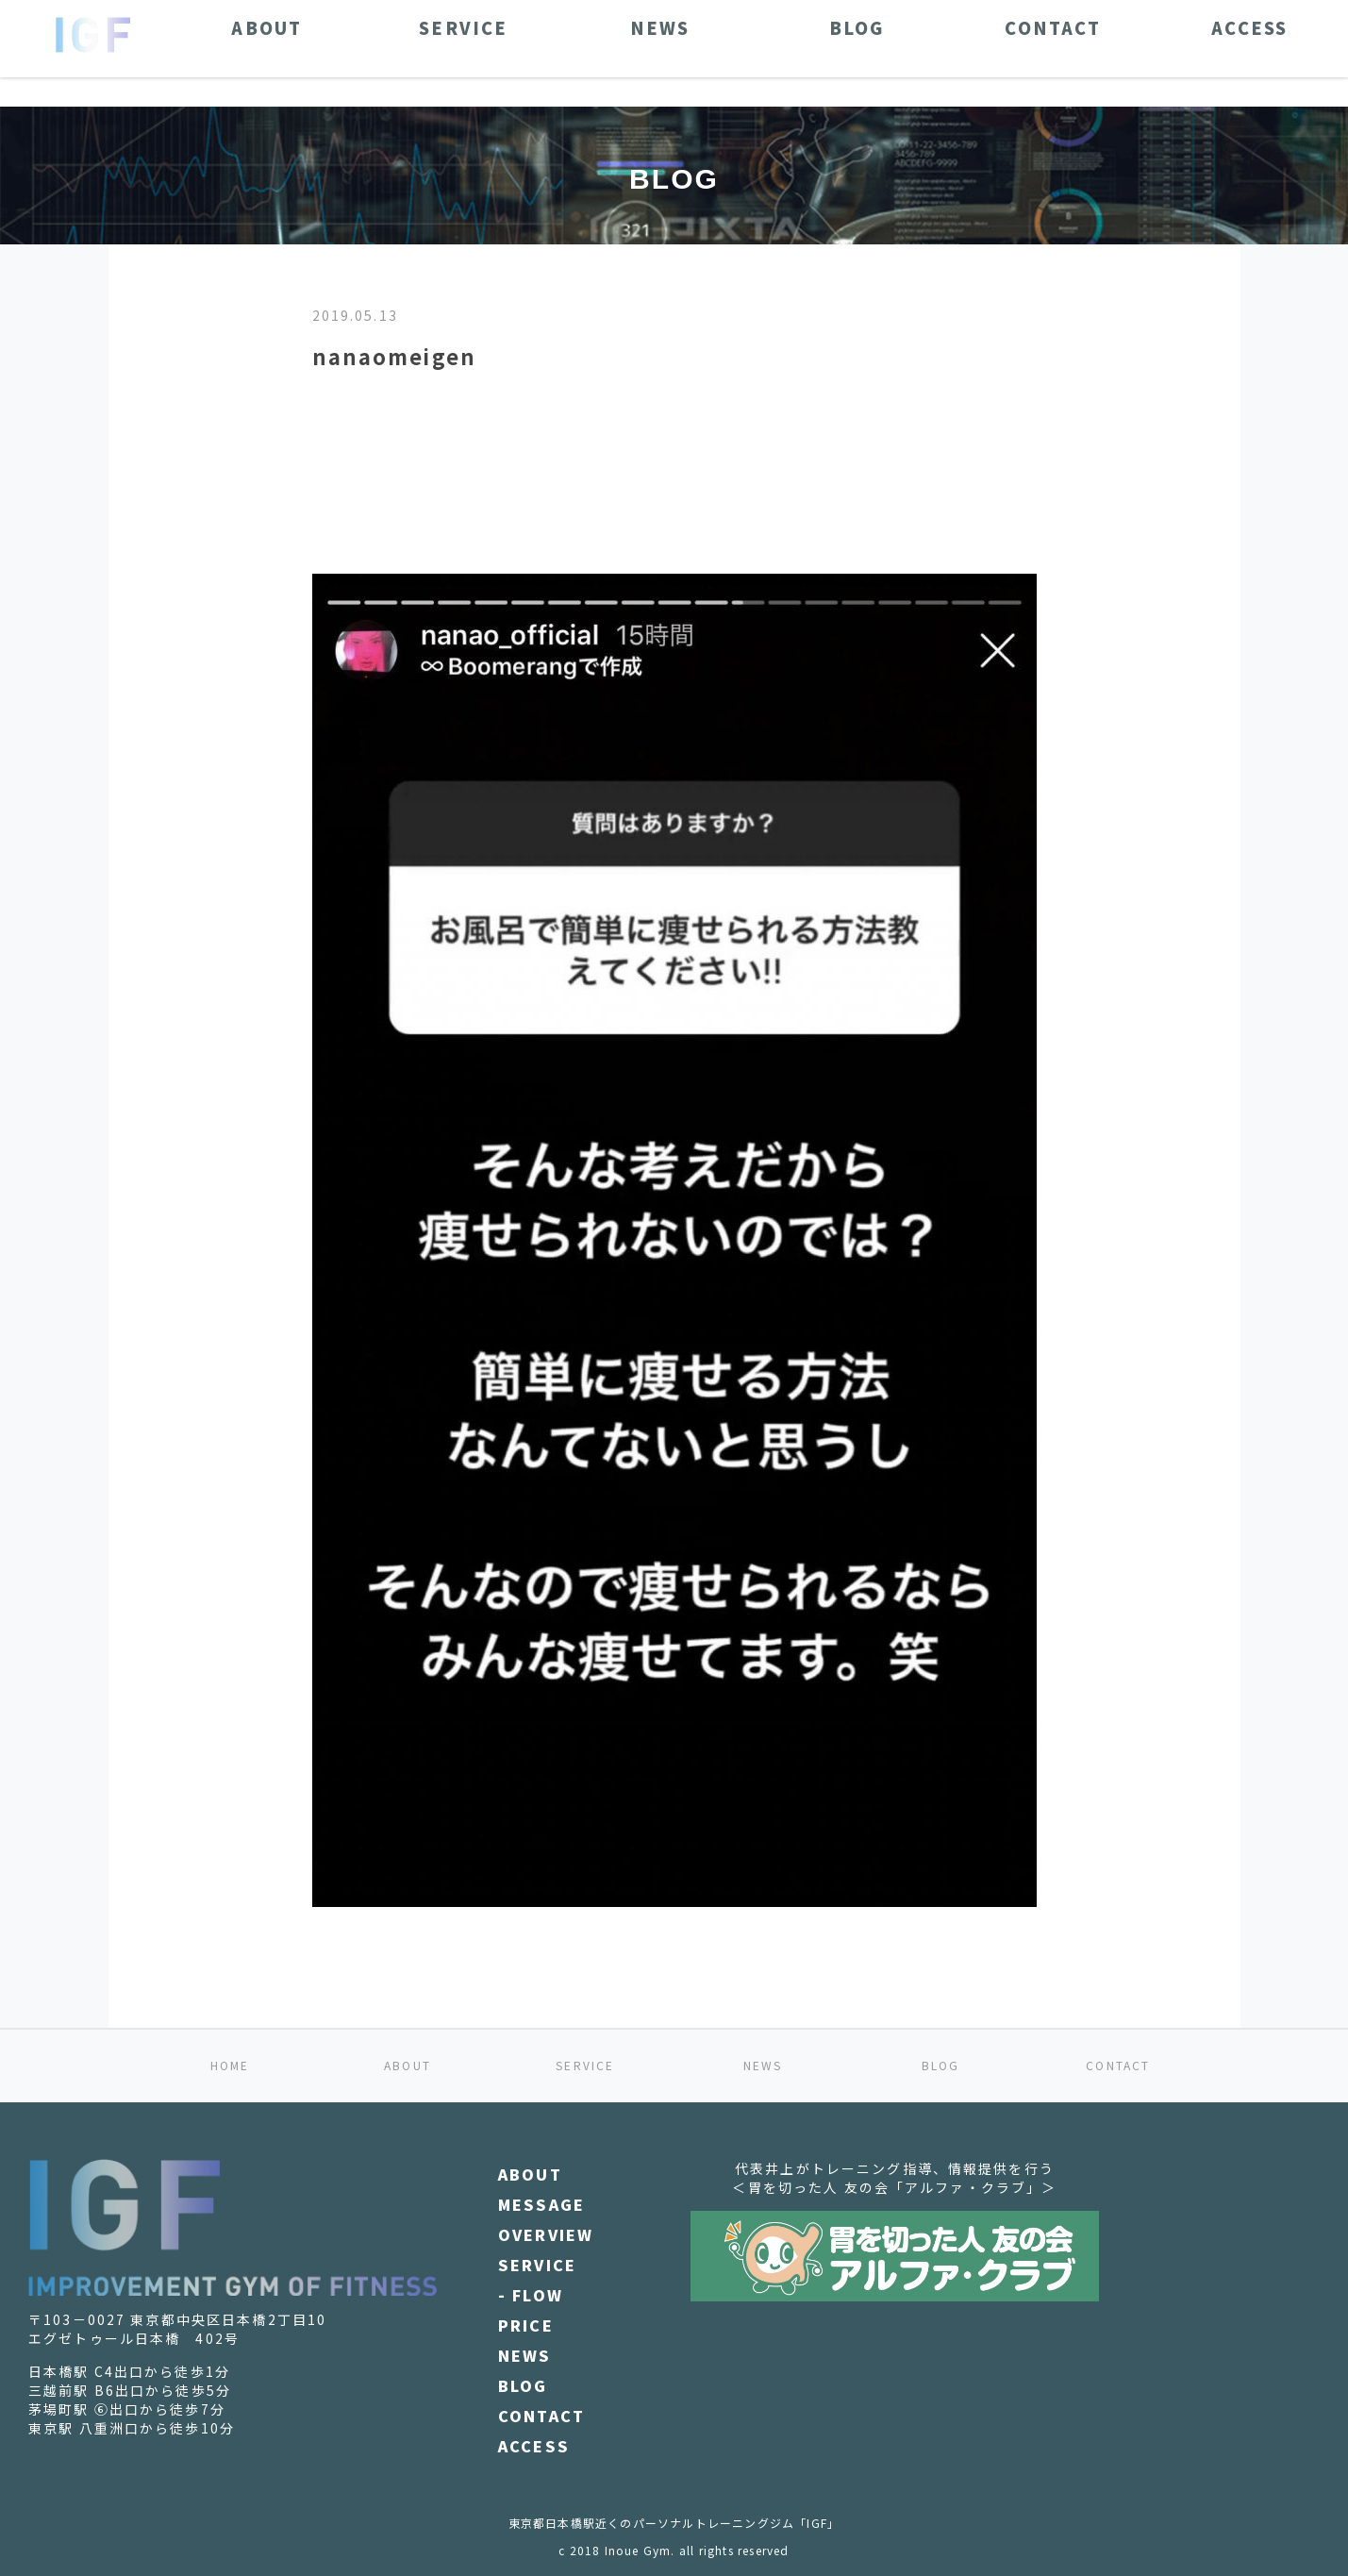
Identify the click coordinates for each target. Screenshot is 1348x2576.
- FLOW (530, 2294)
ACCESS (534, 2445)
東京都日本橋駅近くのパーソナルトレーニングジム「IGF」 (674, 2523)
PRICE (526, 2325)
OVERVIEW (545, 2234)
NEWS (763, 2065)
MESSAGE (541, 2204)
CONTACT (1118, 2065)
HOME (230, 2065)
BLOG (941, 2065)
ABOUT (407, 2065)
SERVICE (585, 2065)
